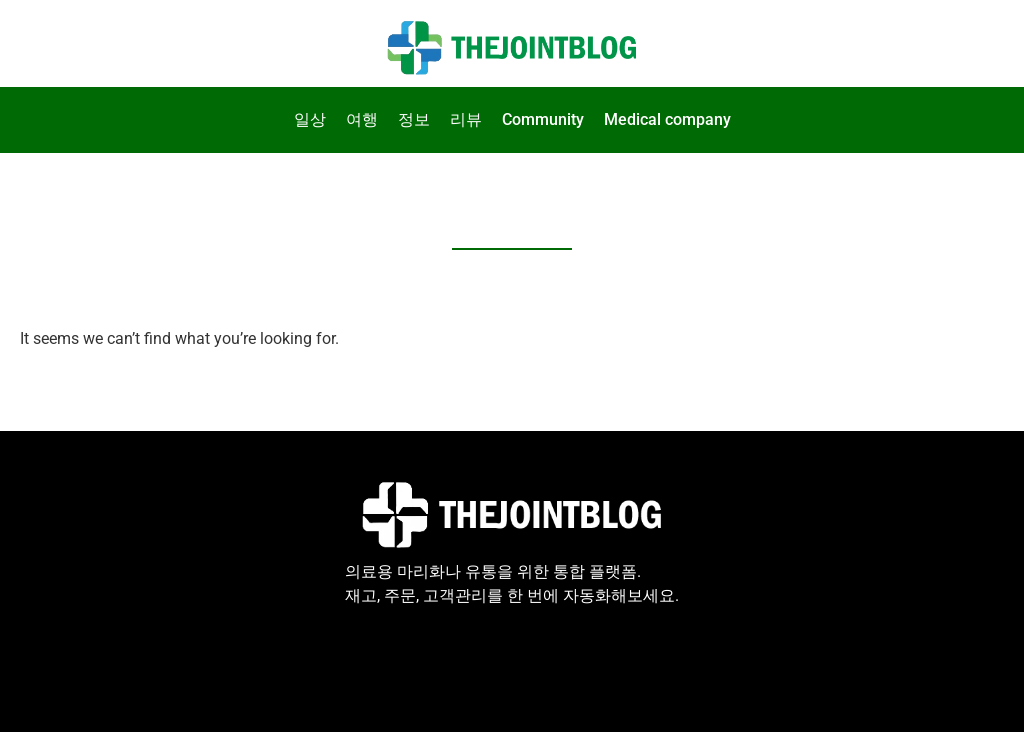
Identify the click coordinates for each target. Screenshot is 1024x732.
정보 (414, 119)
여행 (362, 119)
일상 (310, 119)
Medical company (667, 119)
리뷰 (466, 119)
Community (543, 119)
